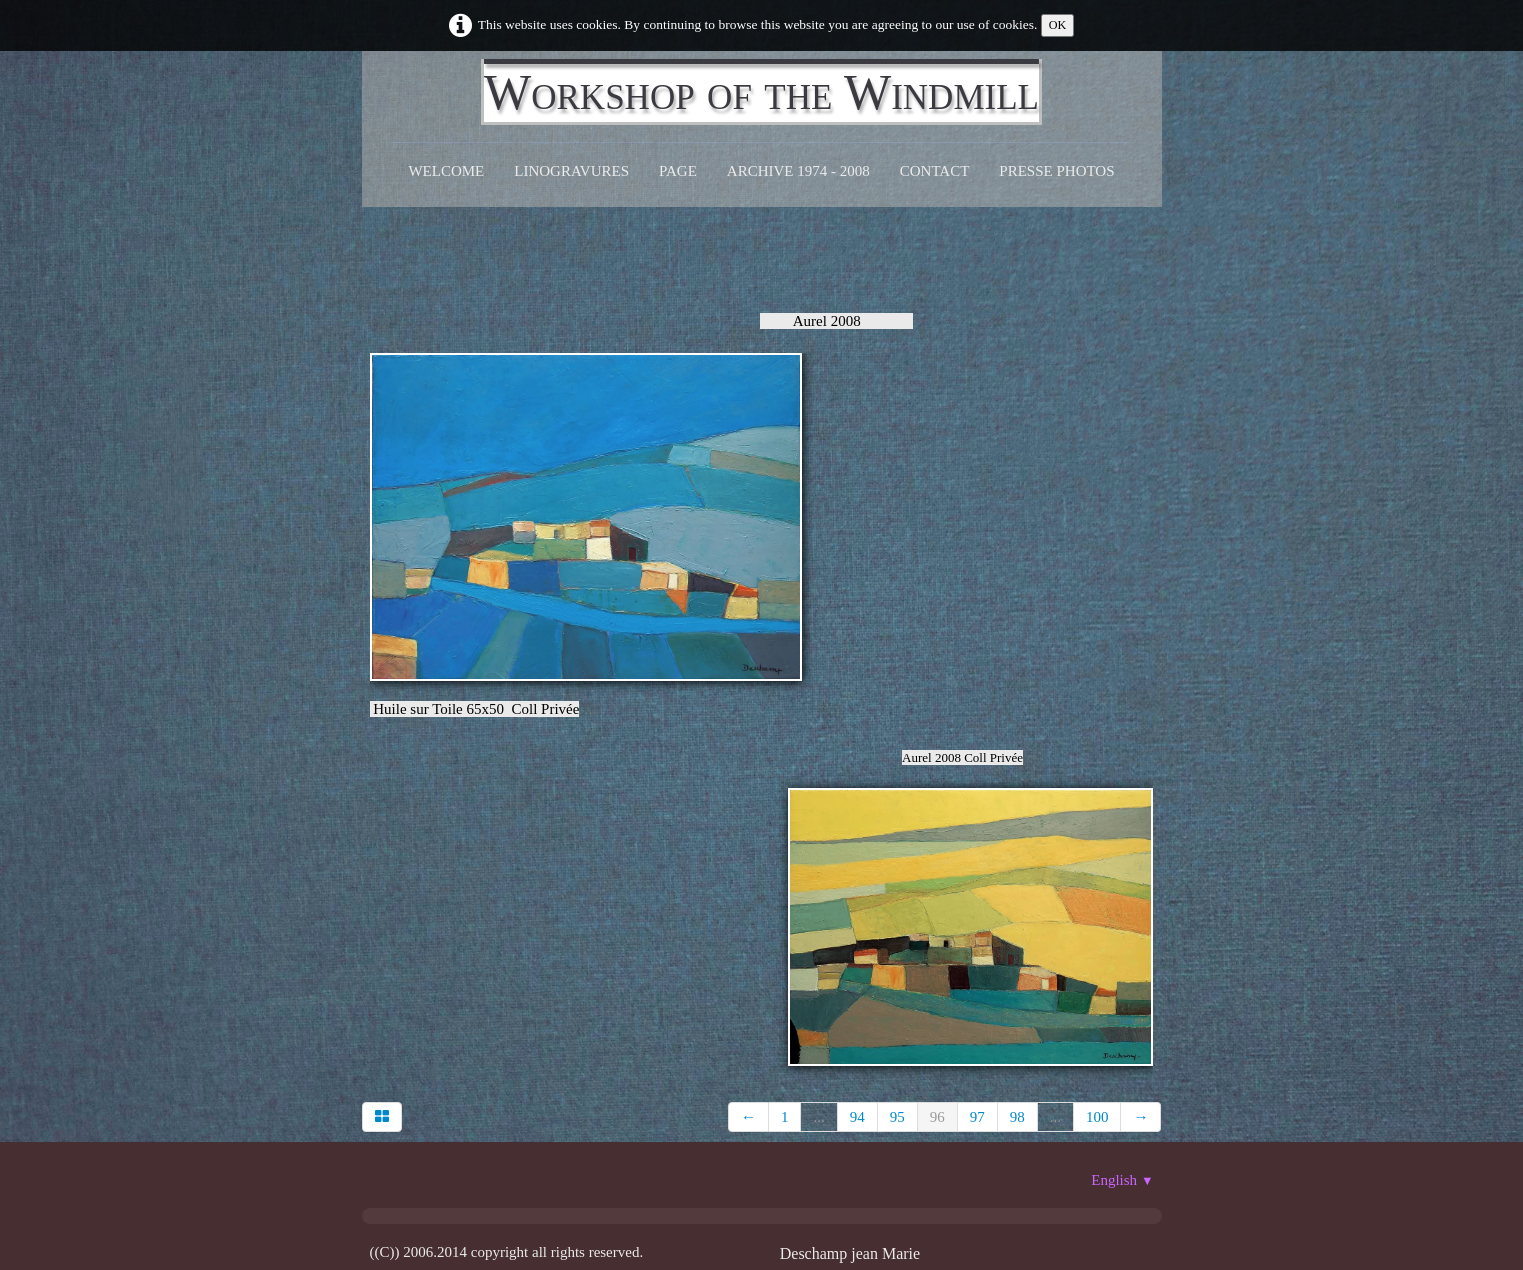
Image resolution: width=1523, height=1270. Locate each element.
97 (977, 1117)
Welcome (446, 171)
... (818, 1117)
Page (678, 171)
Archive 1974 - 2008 (798, 171)
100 (1097, 1117)
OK (1058, 25)
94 (857, 1117)
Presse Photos (1056, 171)
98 (1017, 1117)
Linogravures (571, 171)
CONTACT (935, 171)
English (1122, 1180)
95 (897, 1117)
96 (937, 1117)
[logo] (761, 92)
